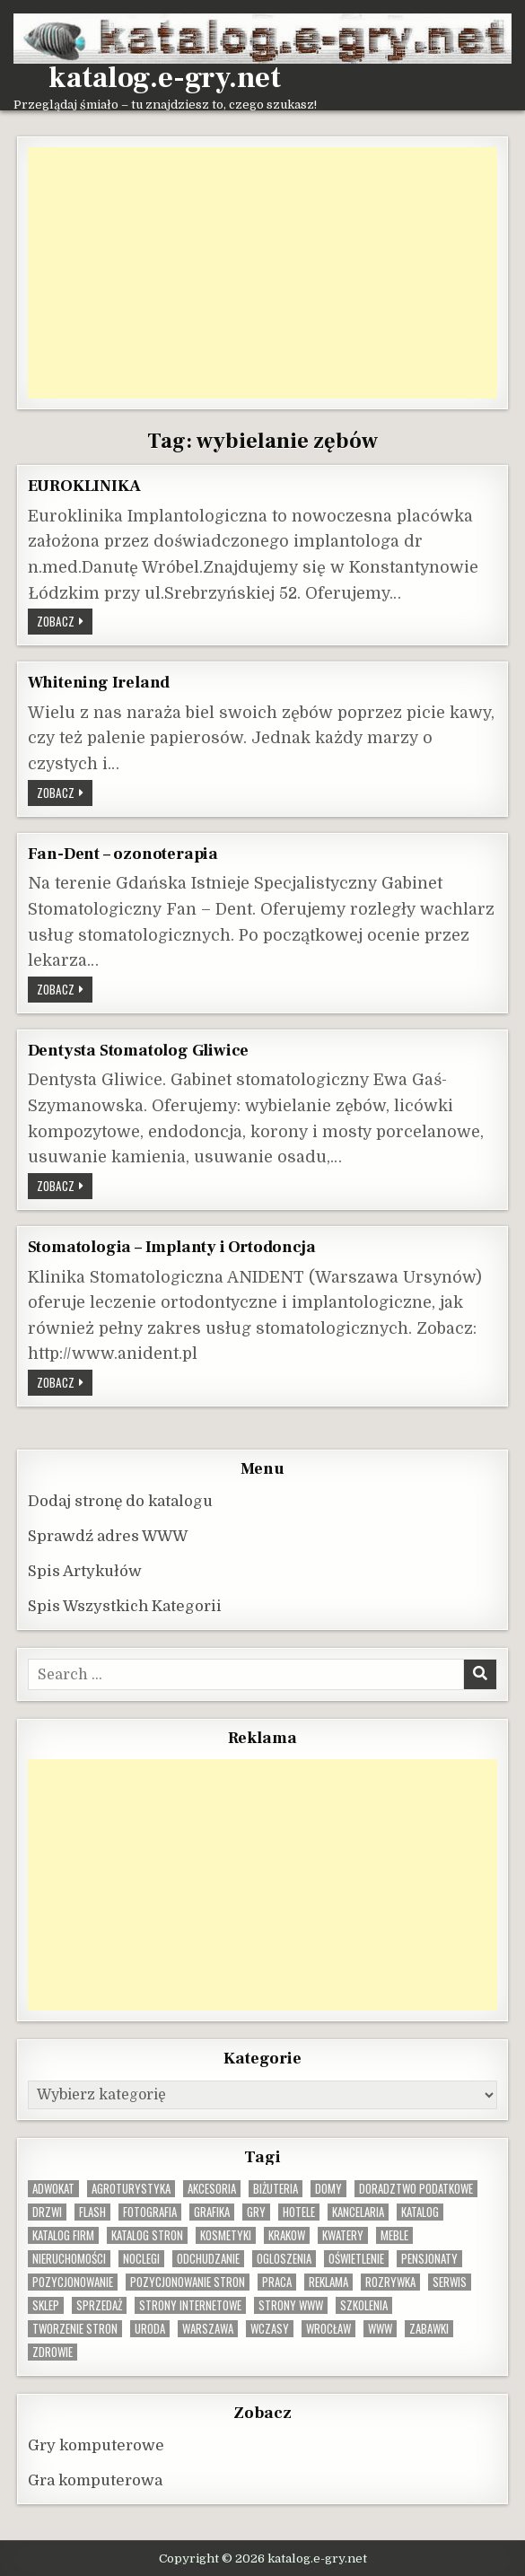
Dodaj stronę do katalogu (120, 1501)
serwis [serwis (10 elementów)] (450, 2282)
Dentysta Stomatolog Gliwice (138, 1050)
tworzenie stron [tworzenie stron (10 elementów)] (75, 2328)
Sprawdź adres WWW (108, 1536)
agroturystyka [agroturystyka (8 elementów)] (131, 2188)
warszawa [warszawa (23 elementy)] (207, 2328)
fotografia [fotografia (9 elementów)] (150, 2212)
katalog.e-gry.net (164, 78)
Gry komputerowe (96, 2445)
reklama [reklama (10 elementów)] (328, 2282)
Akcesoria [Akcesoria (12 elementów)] (212, 2188)
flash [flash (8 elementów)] (92, 2212)
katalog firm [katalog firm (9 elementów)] (63, 2235)
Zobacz (64, 620)
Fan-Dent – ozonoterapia (123, 853)
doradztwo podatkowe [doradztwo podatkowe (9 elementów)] (416, 2188)
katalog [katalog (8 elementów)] (420, 2212)
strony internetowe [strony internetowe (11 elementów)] (190, 2305)
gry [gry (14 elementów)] (256, 2212)
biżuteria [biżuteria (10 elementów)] (275, 2188)
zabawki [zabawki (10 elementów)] (429, 2328)
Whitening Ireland (99, 682)
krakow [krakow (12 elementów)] (286, 2235)
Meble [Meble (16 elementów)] (394, 2235)
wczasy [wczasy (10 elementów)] (269, 2328)
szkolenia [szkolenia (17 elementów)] (364, 2305)
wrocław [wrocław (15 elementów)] (328, 2328)
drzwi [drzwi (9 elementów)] (47, 2212)
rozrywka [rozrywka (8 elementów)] (390, 2282)
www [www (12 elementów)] (380, 2328)
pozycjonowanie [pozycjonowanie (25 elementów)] (72, 2282)
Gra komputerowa (95, 2480)
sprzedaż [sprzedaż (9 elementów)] (99, 2305)
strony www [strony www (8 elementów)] (290, 2305)
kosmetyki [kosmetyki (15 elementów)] (225, 2235)
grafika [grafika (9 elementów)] (212, 2212)
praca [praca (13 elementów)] (277, 2282)
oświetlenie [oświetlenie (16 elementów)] (356, 2258)
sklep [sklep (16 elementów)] (45, 2305)
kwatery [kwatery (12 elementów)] (342, 2235)
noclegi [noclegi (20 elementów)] (141, 2258)
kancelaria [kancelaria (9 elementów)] (358, 2212)
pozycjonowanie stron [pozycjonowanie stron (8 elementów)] (187, 2282)
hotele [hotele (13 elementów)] (299, 2212)
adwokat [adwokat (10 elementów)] (53, 2188)
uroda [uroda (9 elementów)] (150, 2328)
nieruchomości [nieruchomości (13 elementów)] (69, 2258)
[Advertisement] (263, 273)
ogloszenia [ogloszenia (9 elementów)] (284, 2258)
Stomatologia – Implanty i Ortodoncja (172, 1246)
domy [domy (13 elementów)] (328, 2188)
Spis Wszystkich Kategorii (125, 1606)
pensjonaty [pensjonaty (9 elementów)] (429, 2258)
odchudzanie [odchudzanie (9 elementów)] (208, 2258)
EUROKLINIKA (84, 485)
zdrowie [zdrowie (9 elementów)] (52, 2352)
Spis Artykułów (85, 1571)
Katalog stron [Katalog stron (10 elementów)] (147, 2235)
